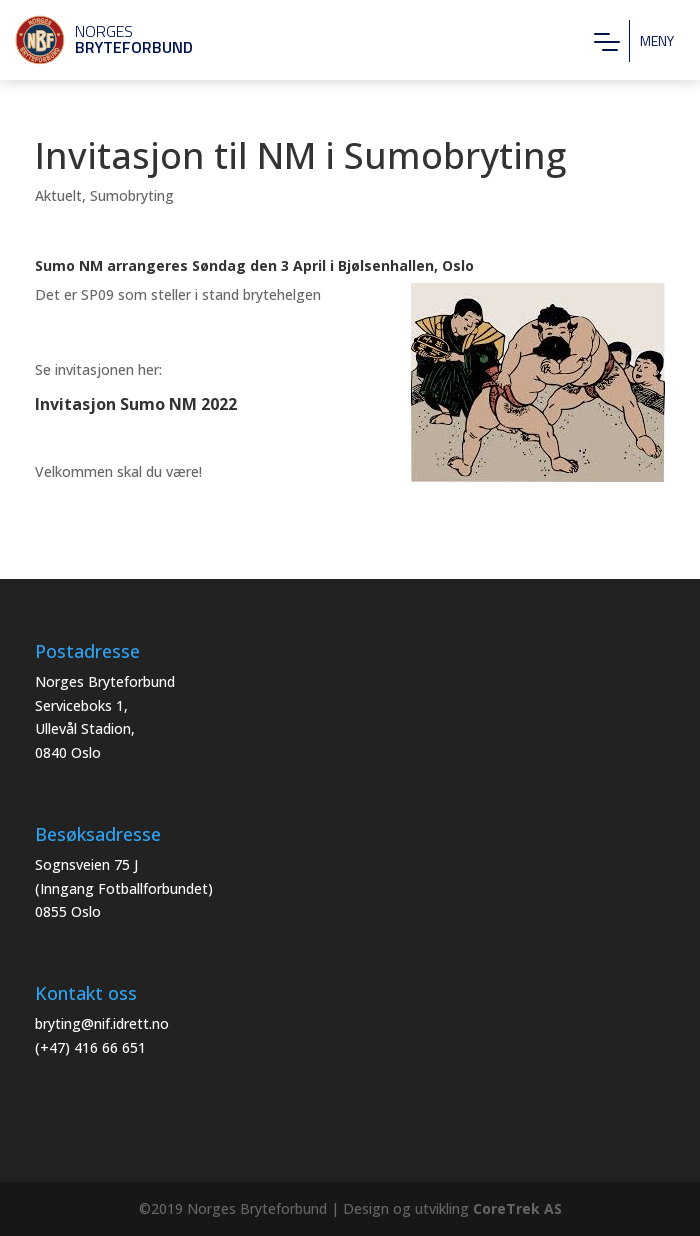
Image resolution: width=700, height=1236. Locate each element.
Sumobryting (132, 195)
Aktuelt (58, 195)
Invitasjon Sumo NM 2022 (136, 404)
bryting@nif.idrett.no (102, 1023)
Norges (95, 39)
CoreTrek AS (517, 1208)
